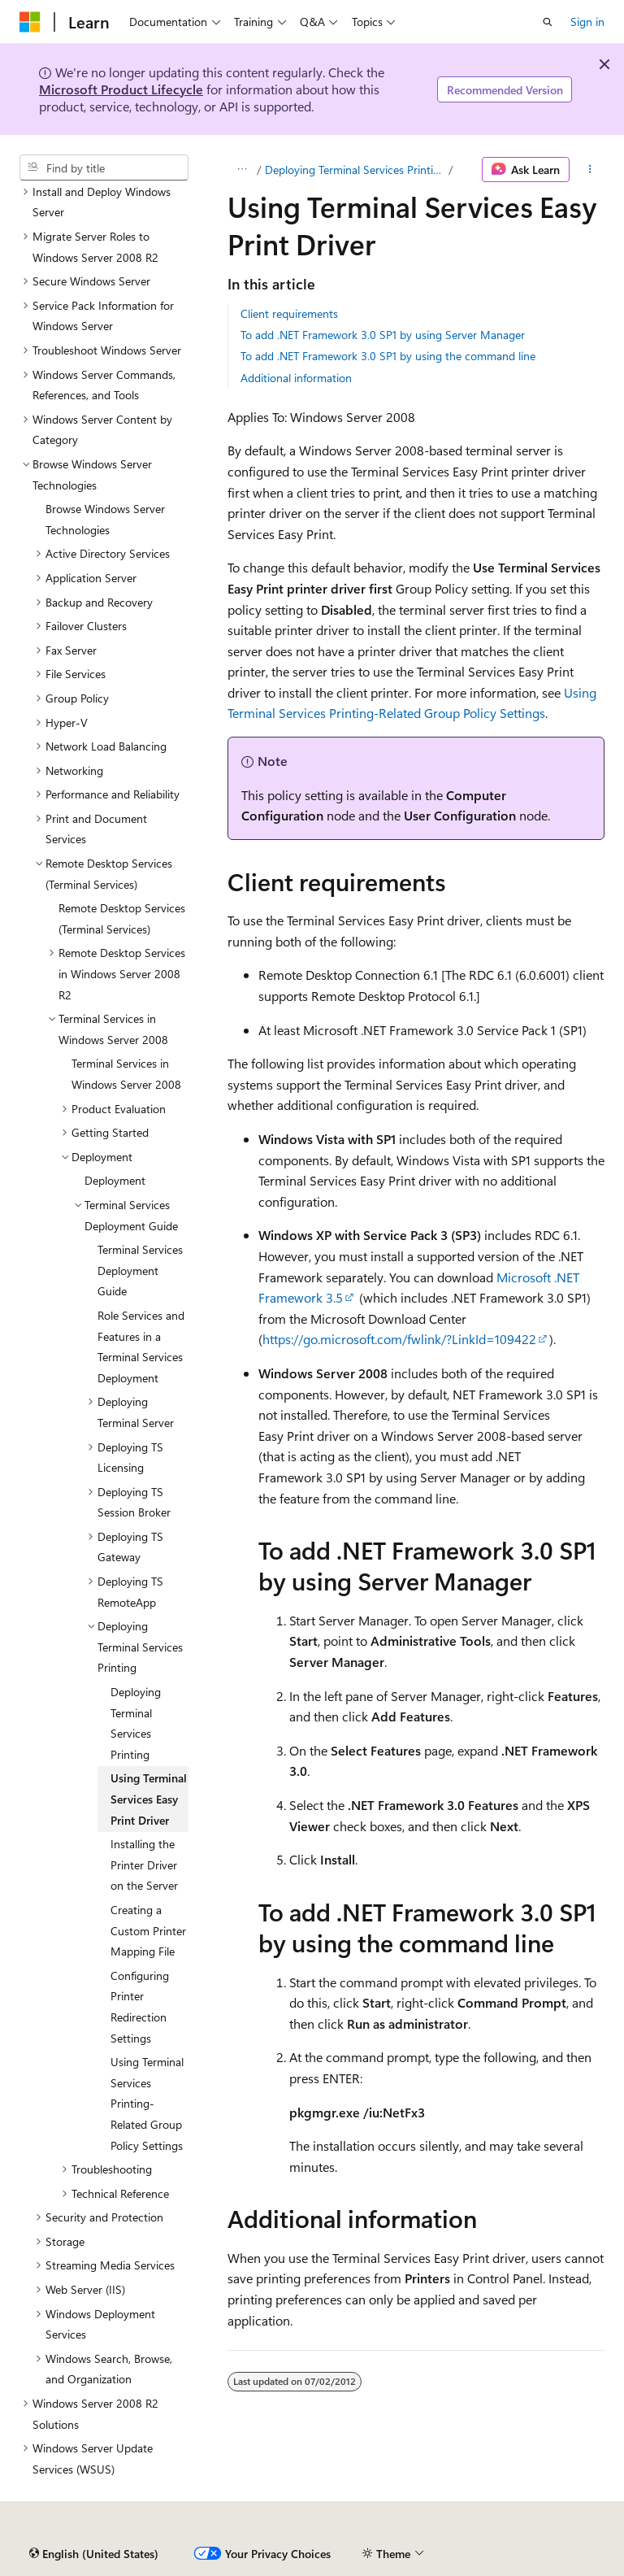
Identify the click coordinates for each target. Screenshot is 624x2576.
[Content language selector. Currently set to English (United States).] (94, 2554)
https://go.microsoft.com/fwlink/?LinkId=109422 (399, 1338)
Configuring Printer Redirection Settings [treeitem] (139, 2007)
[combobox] (104, 167)
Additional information (296, 377)
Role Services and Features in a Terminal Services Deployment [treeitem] (141, 1347)
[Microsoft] (30, 22)
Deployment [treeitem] (114, 1180)
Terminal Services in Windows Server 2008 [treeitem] (126, 1073)
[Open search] (547, 22)
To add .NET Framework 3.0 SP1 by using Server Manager (382, 334)
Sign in (587, 21)
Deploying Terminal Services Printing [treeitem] (135, 1723)
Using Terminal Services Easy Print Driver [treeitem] (148, 1798)
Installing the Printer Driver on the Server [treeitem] (144, 1864)
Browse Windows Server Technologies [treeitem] (105, 519)
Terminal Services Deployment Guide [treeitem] (140, 1270)
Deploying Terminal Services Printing (355, 169)
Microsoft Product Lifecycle (121, 89)
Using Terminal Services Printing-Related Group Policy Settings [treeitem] (147, 2103)
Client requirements (289, 313)
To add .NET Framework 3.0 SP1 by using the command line (387, 355)
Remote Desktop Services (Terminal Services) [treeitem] (121, 918)
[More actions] (590, 170)
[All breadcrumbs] (242, 170)
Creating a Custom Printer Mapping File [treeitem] (148, 1930)
